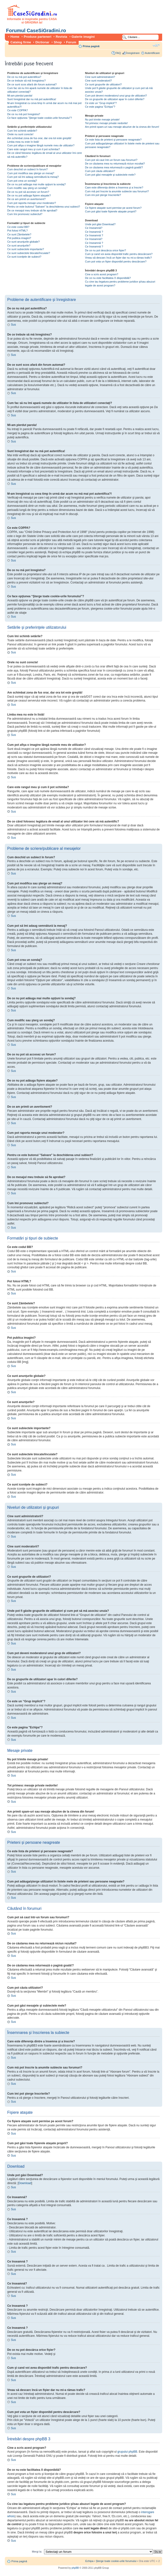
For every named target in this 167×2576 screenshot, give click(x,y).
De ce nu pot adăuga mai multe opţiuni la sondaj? (36, 184)
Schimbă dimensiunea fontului (156, 45)
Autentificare (152, 53)
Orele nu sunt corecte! (20, 134)
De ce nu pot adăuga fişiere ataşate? (29, 195)
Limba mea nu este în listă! (23, 141)
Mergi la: (37, 2551)
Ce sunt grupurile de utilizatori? (103, 84)
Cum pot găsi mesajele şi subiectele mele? (110, 174)
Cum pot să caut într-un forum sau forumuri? (111, 159)
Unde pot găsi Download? (100, 224)
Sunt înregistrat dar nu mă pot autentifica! (31, 99)
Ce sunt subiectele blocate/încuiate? (28, 253)
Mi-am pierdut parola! (19, 95)
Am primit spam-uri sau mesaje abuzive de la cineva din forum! (122, 126)
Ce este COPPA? (17, 110)
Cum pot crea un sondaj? (22, 180)
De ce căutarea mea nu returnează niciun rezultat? (115, 163)
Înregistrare (133, 53)
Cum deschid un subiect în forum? (27, 169)
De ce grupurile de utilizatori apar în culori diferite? (114, 99)
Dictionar (42, 42)
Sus (13, 324)
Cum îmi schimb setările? (22, 130)
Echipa (89, 2561)
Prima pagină (91, 46)
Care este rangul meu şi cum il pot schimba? (33, 149)
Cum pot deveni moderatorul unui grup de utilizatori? (116, 95)
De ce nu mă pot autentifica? (24, 76)
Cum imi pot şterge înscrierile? (103, 195)
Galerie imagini (83, 36)
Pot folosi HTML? (17, 230)
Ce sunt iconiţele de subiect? (24, 256)
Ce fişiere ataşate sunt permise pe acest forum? (113, 207)
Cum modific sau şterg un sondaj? (27, 188)
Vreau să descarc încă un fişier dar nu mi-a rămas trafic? (118, 257)
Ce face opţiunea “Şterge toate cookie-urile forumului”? (39, 117)
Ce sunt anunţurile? (18, 245)
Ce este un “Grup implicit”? (101, 103)
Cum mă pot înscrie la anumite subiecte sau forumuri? (117, 191)
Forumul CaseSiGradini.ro (36, 30)
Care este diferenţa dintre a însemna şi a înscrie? (114, 187)
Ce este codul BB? (18, 226)
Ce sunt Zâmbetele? (19, 234)
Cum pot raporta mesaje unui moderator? (31, 203)
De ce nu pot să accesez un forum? (28, 191)
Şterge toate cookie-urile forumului (116, 2561)
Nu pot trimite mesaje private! (102, 119)
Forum (71, 42)
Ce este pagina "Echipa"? (100, 106)
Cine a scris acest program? (101, 274)
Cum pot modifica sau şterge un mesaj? (30, 173)
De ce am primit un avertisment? (26, 199)
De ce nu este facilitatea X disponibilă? (108, 277)
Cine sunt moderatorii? (98, 80)
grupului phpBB (127, 2451)
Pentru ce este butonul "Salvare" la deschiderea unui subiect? (43, 206)
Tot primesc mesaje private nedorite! (106, 123)
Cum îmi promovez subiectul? (24, 214)
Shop (58, 42)
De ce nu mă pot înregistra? (23, 114)
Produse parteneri (37, 36)
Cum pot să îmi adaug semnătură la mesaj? (33, 176)
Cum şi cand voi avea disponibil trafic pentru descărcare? (118, 254)
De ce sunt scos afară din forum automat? (32, 84)
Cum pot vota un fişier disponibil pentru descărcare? (115, 261)
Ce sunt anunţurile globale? (23, 241)
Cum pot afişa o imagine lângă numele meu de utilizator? (41, 145)
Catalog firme (20, 42)
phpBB (75, 2568)
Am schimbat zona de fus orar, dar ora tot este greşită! (39, 138)
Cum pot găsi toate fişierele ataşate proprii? (110, 211)
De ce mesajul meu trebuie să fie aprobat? (32, 210)
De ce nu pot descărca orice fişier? (105, 250)
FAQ (118, 53)
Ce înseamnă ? (94, 231)
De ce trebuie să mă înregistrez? (26, 80)
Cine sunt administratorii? (100, 76)
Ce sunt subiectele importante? (25, 249)
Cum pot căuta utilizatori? (100, 171)
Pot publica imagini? (19, 238)
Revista (61, 36)
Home (14, 36)
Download (24, 2183)
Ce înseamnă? (93, 227)
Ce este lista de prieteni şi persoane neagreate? (113, 139)
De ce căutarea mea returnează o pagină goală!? (114, 167)
